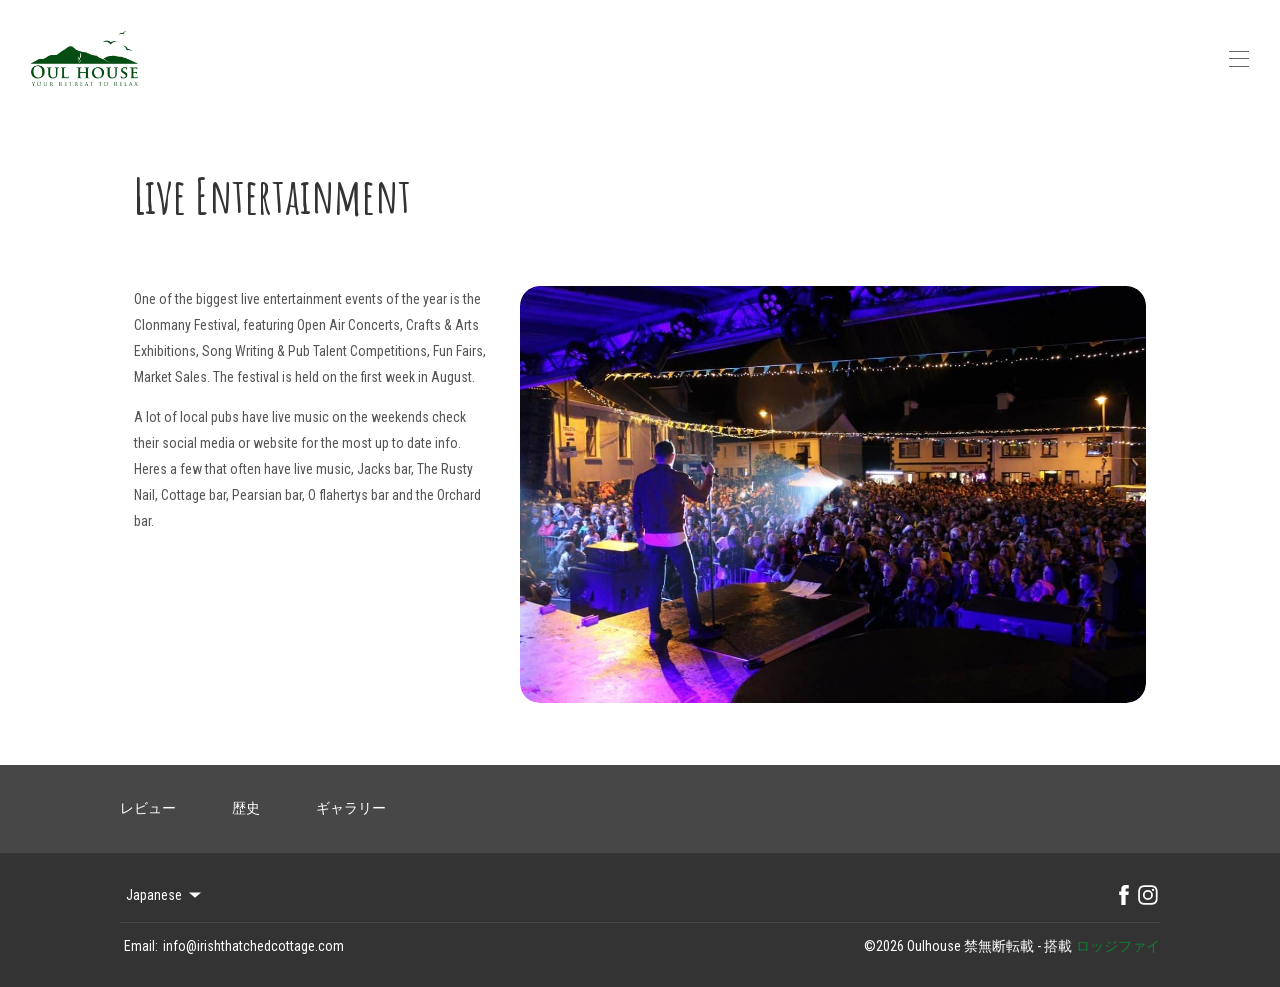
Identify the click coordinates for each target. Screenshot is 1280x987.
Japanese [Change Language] (165, 895)
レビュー (148, 808)
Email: (141, 946)
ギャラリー (351, 808)
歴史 (246, 808)
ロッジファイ (1118, 946)
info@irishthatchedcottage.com (253, 946)
